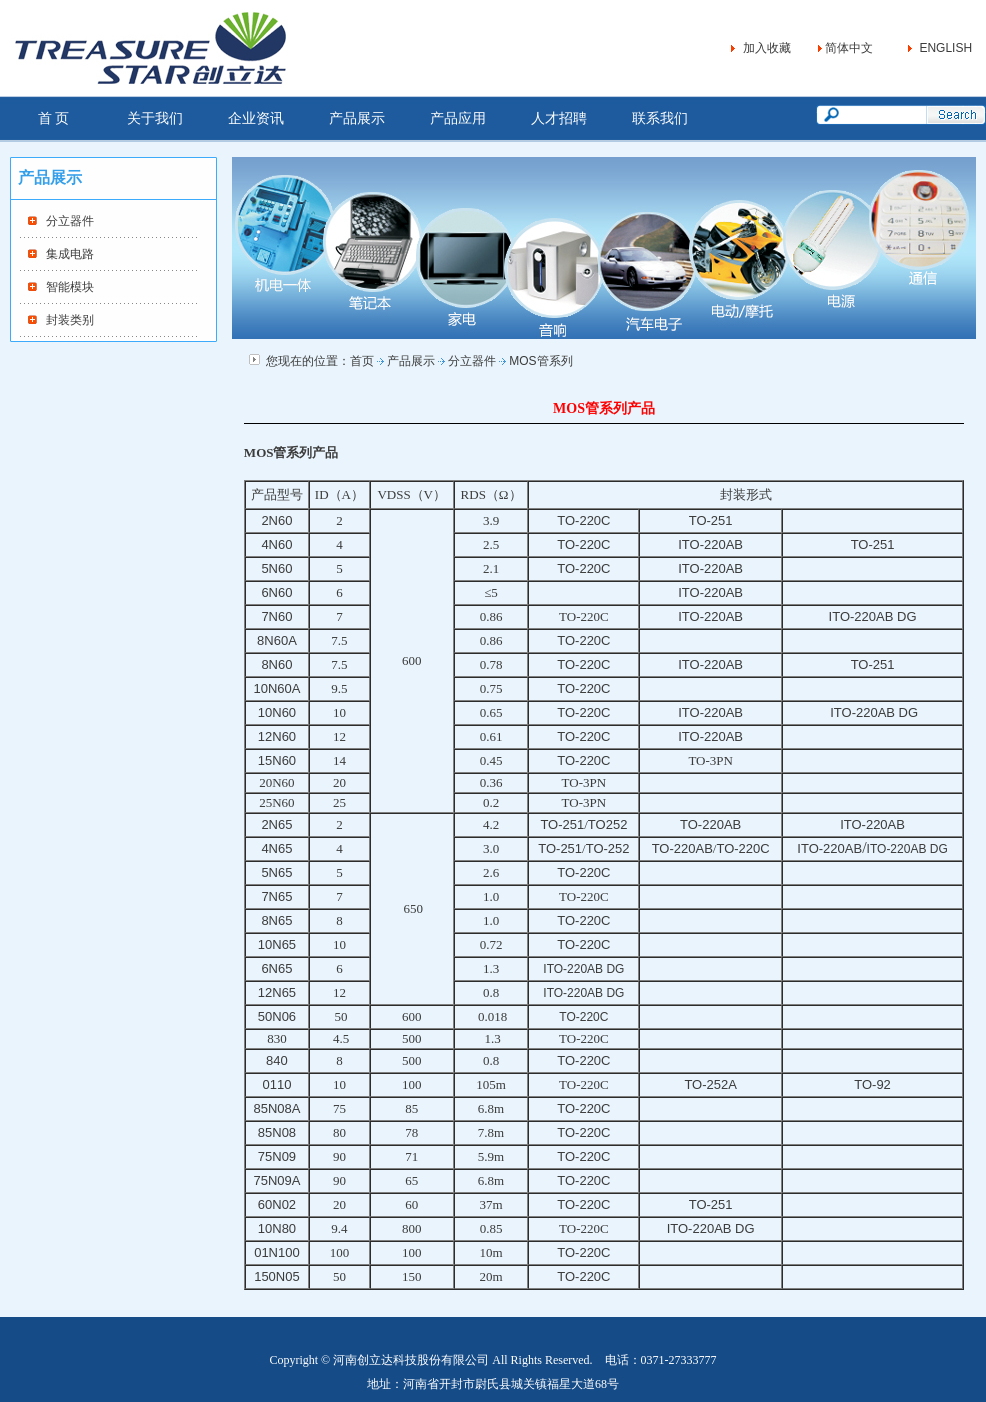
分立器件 (70, 221)
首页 (362, 361)
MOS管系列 (540, 361)
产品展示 (357, 118)
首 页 (54, 118)
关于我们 (155, 118)
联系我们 (660, 118)
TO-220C (583, 1017)
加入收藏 (767, 48)
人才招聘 (559, 118)
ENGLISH (945, 48)
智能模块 (70, 287)
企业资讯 (256, 118)
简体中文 (849, 48)
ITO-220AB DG (907, 849)
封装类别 (70, 320)
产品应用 (458, 118)
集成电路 (70, 254)
